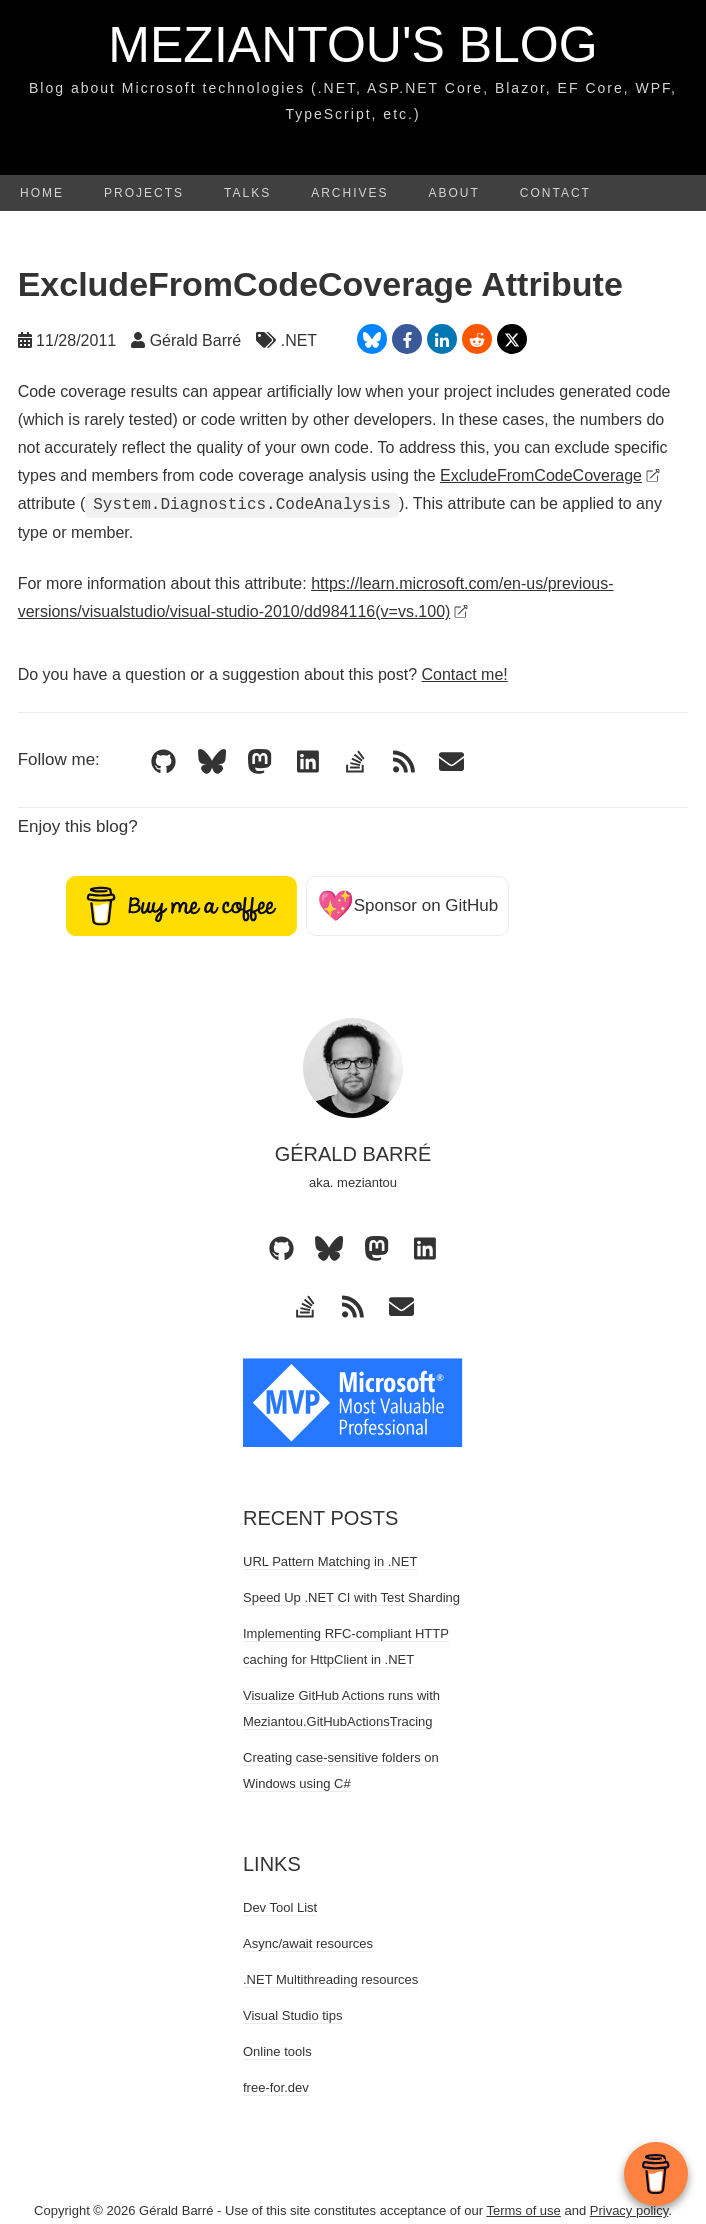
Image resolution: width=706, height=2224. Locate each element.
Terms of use (523, 2210)
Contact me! (464, 674)
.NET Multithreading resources (330, 1979)
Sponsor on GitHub (408, 905)
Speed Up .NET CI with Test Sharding (351, 1597)
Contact (555, 193)
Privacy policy (629, 2210)
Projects (144, 193)
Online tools (277, 2051)
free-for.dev (276, 2087)
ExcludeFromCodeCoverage (550, 475)
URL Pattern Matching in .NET (330, 1561)
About (454, 193)
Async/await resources (308, 1943)
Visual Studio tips (293, 2015)
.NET (299, 340)
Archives (349, 193)
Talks (247, 193)
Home (42, 193)
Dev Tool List (280, 1907)
